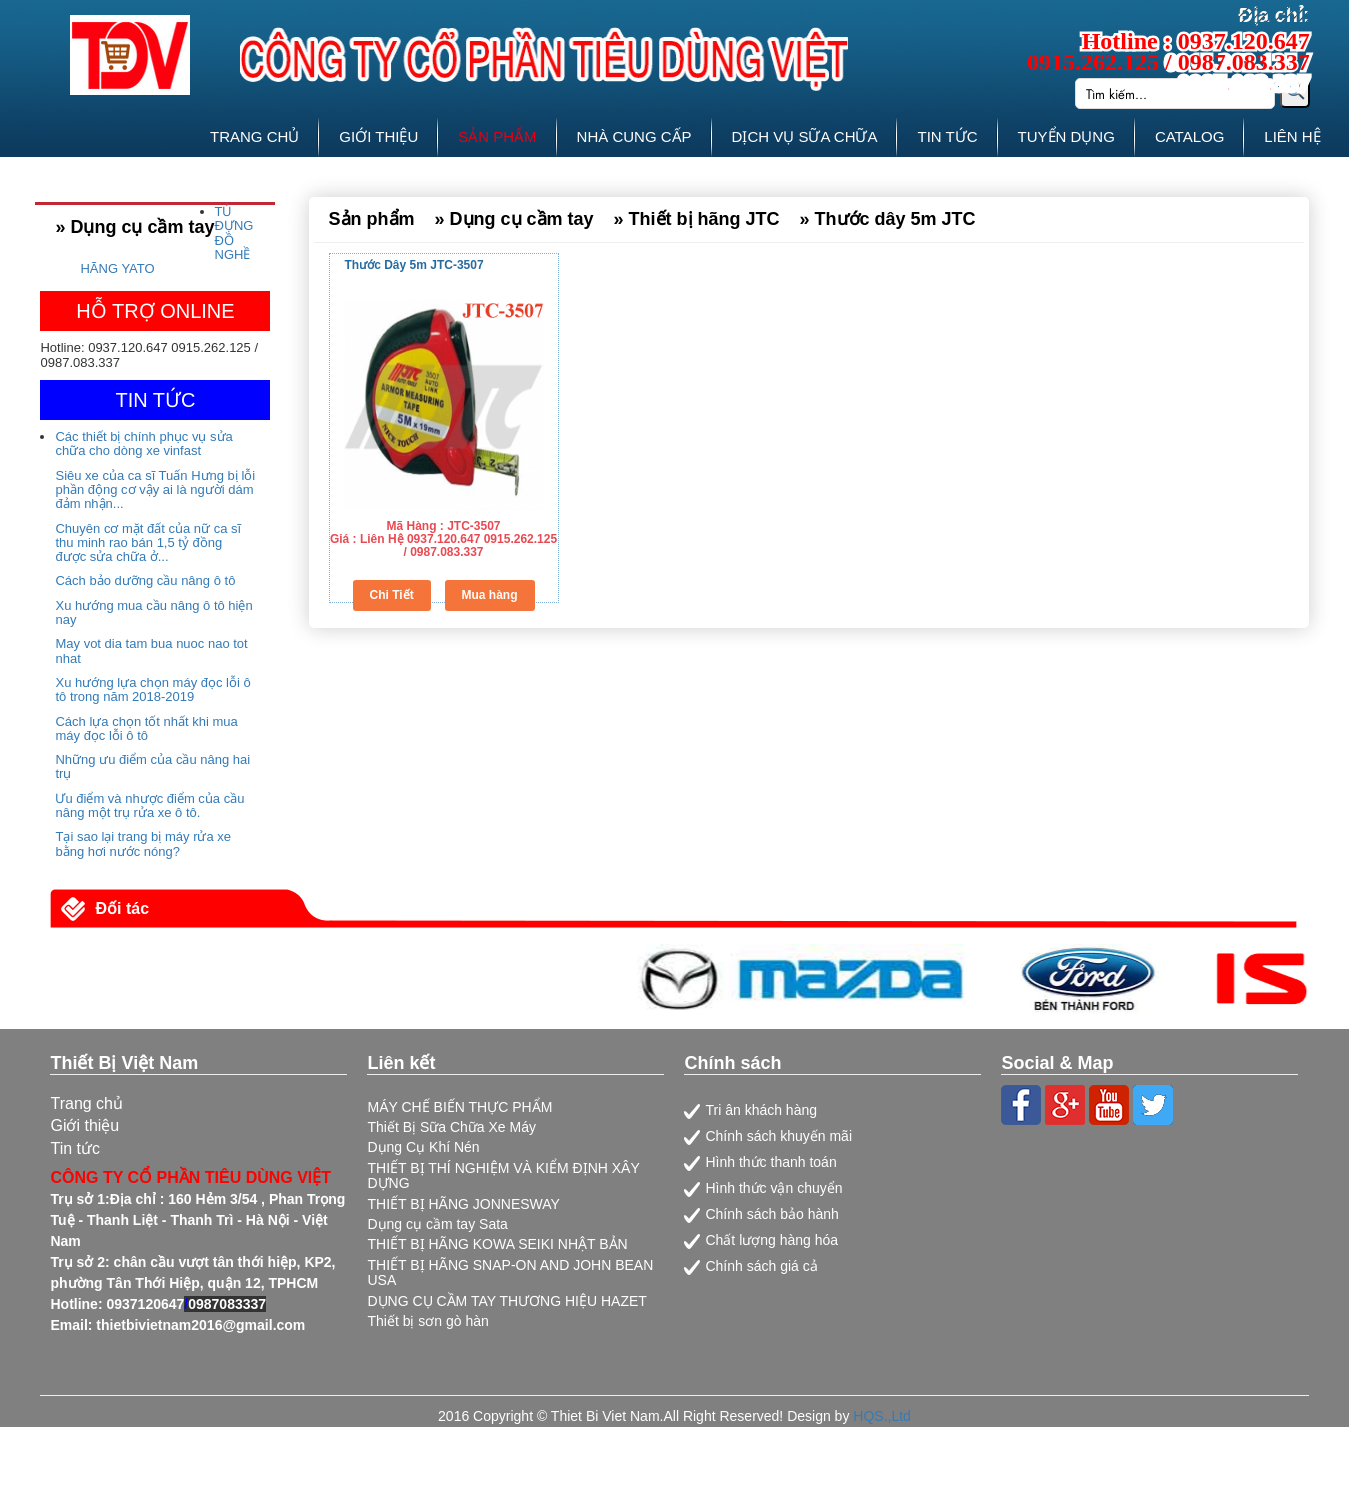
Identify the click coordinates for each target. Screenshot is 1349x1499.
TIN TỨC (947, 136)
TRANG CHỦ (254, 136)
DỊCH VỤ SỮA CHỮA (805, 136)
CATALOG (1189, 136)
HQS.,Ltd (882, 1416)
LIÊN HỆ (1292, 136)
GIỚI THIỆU (378, 136)
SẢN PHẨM (497, 136)
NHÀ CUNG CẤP (634, 136)
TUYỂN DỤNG (1066, 136)
